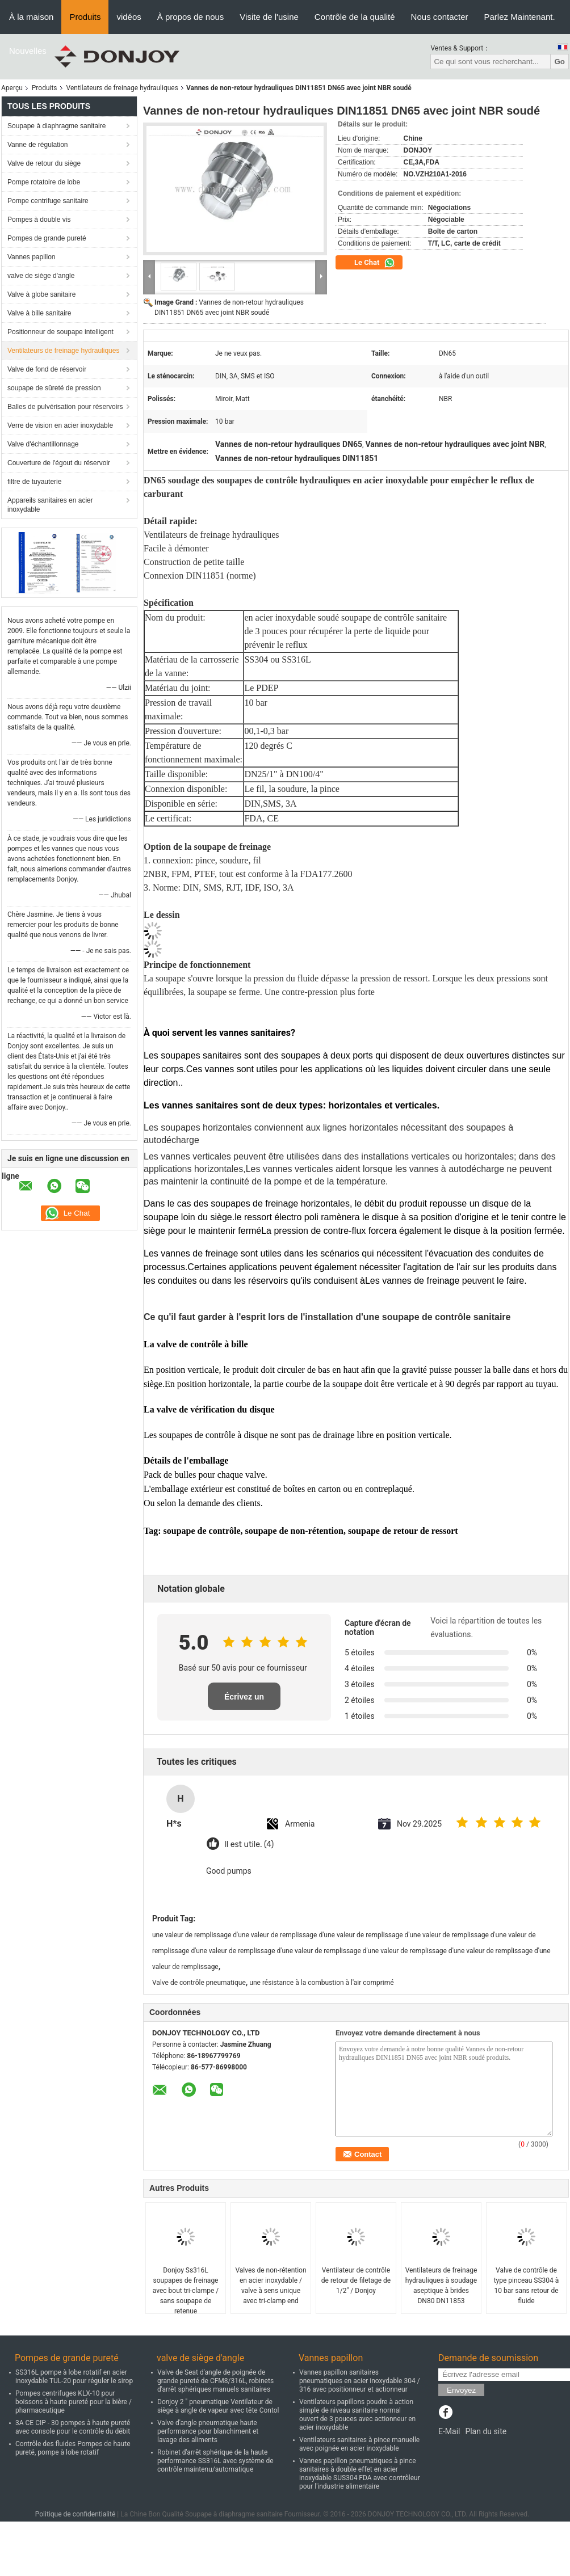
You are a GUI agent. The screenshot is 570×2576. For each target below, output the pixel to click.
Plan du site (485, 2431)
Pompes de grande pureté (46, 238)
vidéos (128, 17)
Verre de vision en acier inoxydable (60, 425)
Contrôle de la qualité (355, 17)
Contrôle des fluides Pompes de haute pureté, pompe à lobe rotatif (73, 2448)
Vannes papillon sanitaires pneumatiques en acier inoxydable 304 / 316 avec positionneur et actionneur (359, 2380)
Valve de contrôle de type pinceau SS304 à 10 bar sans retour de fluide (526, 2285)
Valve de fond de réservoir (46, 369)
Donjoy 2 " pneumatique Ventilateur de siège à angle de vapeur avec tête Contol (218, 2406)
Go (559, 61)
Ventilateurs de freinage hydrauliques (122, 88)
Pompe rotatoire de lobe (43, 182)
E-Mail (449, 2431)
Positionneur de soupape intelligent (60, 332)
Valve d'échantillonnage (43, 444)
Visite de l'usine (269, 17)
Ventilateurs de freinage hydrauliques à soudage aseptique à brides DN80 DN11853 (441, 2285)
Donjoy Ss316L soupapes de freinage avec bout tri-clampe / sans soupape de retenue (186, 2290)
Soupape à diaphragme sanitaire (56, 126)
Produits (84, 17)
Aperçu (12, 88)
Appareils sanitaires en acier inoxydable (50, 504)
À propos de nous (190, 17)
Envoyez (461, 2390)
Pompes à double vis (38, 220)
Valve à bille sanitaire (39, 313)
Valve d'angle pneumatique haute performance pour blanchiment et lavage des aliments (207, 2431)
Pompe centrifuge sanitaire (48, 201)
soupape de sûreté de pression (54, 388)
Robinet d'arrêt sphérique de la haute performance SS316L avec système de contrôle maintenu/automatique (215, 2460)
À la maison (31, 17)
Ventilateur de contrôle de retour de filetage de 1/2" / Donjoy (356, 2280)
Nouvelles (28, 51)
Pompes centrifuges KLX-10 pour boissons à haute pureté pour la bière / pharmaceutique (73, 2401)
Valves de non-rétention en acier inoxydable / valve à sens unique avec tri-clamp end (270, 2285)
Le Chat (374, 262)
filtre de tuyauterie (34, 482)
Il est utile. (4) (249, 1844)
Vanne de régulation (37, 145)
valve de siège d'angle (40, 276)
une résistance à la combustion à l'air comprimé (321, 1983)
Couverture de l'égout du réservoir (58, 463)
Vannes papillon (31, 257)
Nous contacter (439, 17)
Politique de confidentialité (75, 2514)
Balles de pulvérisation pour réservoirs (65, 407)
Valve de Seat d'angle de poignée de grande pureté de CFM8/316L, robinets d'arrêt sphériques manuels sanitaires (215, 2380)
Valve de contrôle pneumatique (199, 1983)
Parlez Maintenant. (519, 16)
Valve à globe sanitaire (41, 294)
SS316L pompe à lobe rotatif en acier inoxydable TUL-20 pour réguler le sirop (74, 2376)
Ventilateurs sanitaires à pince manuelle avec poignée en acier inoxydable (359, 2444)
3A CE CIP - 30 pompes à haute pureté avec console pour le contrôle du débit (72, 2427)
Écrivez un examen (244, 1701)
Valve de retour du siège (44, 163)
